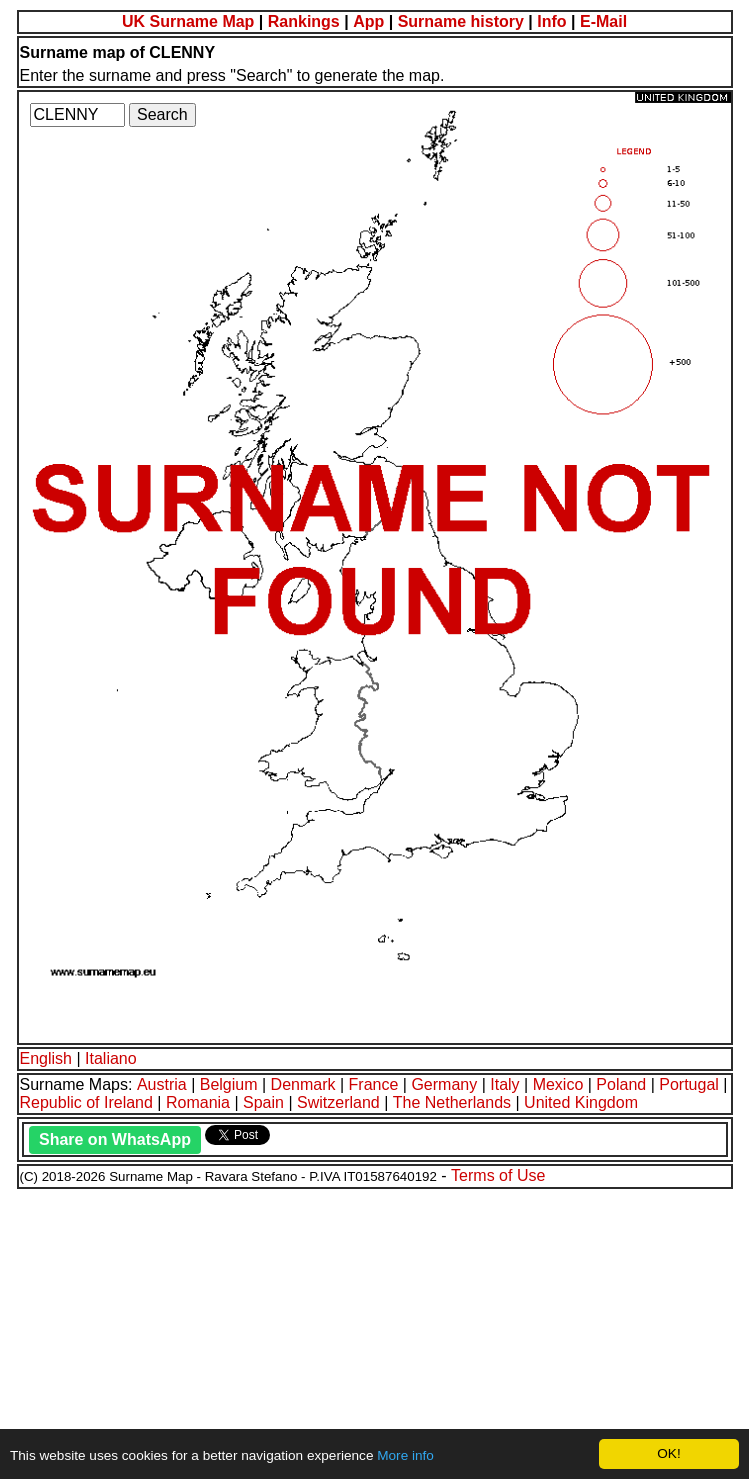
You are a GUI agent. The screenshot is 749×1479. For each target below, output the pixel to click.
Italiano (111, 1058)
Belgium (229, 1084)
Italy (504, 1084)
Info (551, 21)
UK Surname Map (188, 21)
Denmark (303, 1084)
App (368, 21)
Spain (263, 1102)
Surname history (461, 21)
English (46, 1058)
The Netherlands (452, 1102)
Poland (621, 1084)
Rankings (304, 21)
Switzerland (338, 1102)
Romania (198, 1102)
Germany (444, 1084)
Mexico (558, 1084)
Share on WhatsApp (115, 1139)
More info (405, 1455)
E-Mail (603, 21)
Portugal (689, 1084)
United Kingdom (581, 1102)
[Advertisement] (374, 1331)
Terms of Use (498, 1175)
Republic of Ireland (86, 1102)
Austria (162, 1084)
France (374, 1084)
